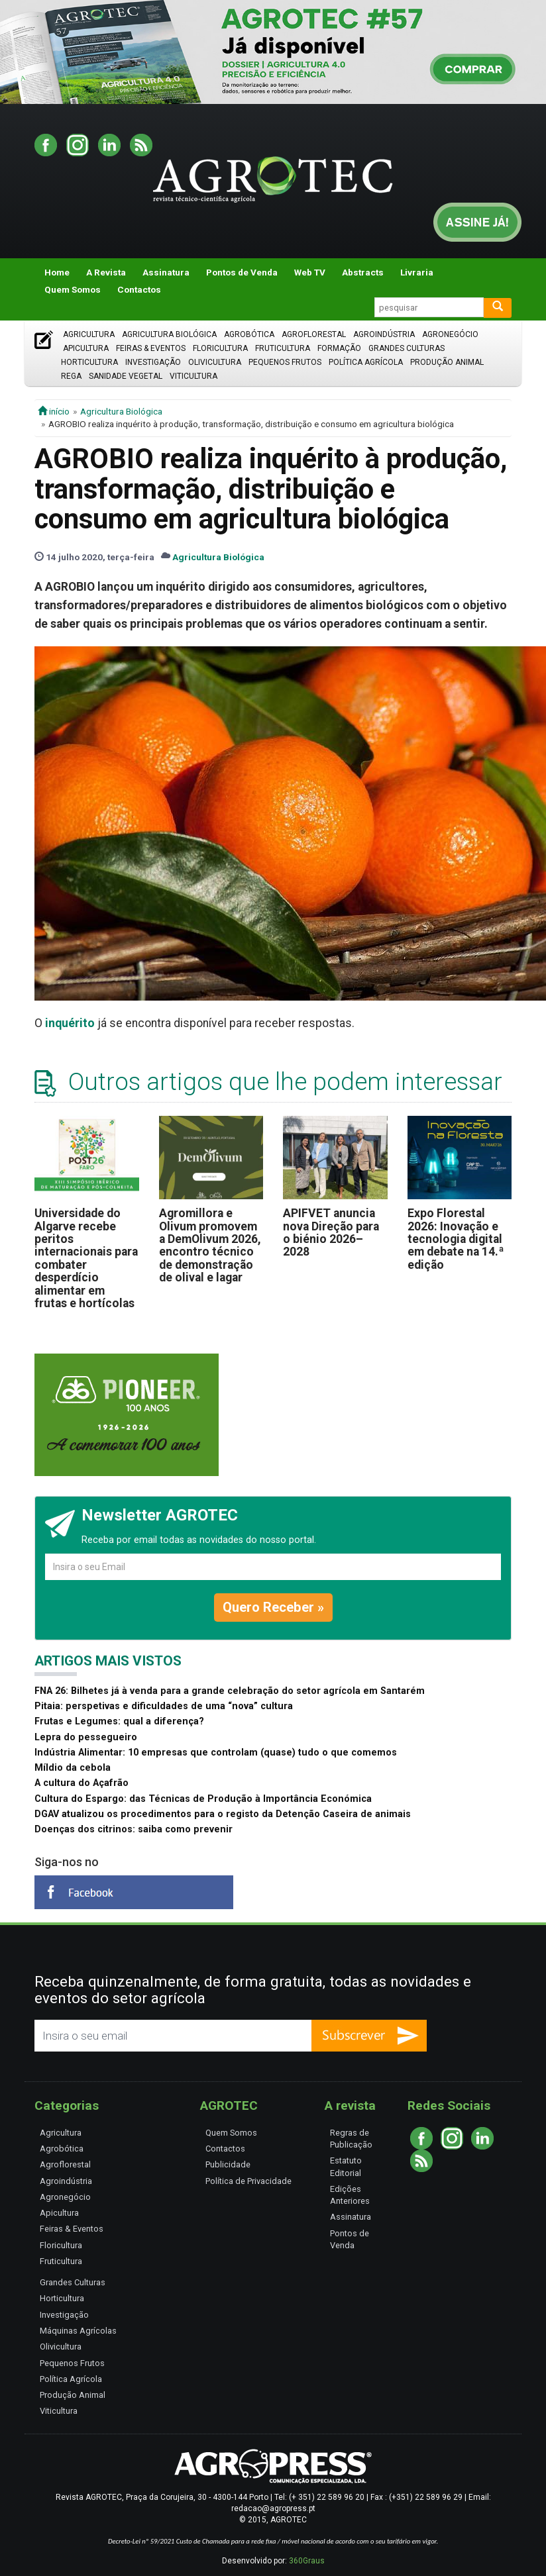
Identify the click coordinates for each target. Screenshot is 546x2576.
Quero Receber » (273, 1607)
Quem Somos (72, 289)
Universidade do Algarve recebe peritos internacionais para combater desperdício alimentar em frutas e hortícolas (86, 1258)
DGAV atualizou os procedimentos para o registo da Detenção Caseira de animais (222, 1814)
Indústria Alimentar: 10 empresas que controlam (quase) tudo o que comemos (215, 1752)
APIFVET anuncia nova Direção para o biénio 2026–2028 (331, 1232)
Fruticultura (282, 348)
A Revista (106, 272)
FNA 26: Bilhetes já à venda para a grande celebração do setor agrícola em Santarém (229, 1691)
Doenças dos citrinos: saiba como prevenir (133, 1829)
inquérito (70, 1023)
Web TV (309, 272)
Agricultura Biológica (169, 334)
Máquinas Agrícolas (78, 2331)
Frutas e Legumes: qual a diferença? (119, 1721)
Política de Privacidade (248, 2181)
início (54, 411)
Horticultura (89, 362)
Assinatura (166, 272)
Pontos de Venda (242, 272)
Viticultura (193, 376)
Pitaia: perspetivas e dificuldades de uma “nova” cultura (163, 1706)
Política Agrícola (366, 362)
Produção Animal (447, 362)
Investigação (153, 362)
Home (57, 272)
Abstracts (363, 272)
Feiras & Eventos (151, 348)
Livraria (416, 272)
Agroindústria (384, 334)
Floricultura (220, 348)
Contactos (139, 289)
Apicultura (86, 348)
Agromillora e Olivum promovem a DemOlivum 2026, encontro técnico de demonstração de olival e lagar (210, 1245)
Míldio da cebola (72, 1767)
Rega (71, 376)
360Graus (307, 2560)
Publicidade (227, 2164)
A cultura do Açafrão (81, 1783)
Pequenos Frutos (284, 362)
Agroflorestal (314, 334)
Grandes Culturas (406, 348)
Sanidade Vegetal (125, 376)
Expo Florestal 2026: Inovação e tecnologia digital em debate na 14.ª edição (456, 1239)
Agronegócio (450, 334)
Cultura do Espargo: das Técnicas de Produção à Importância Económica (203, 1799)
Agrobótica (249, 334)
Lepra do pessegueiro (85, 1737)
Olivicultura (214, 362)
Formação (339, 348)
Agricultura (89, 334)
